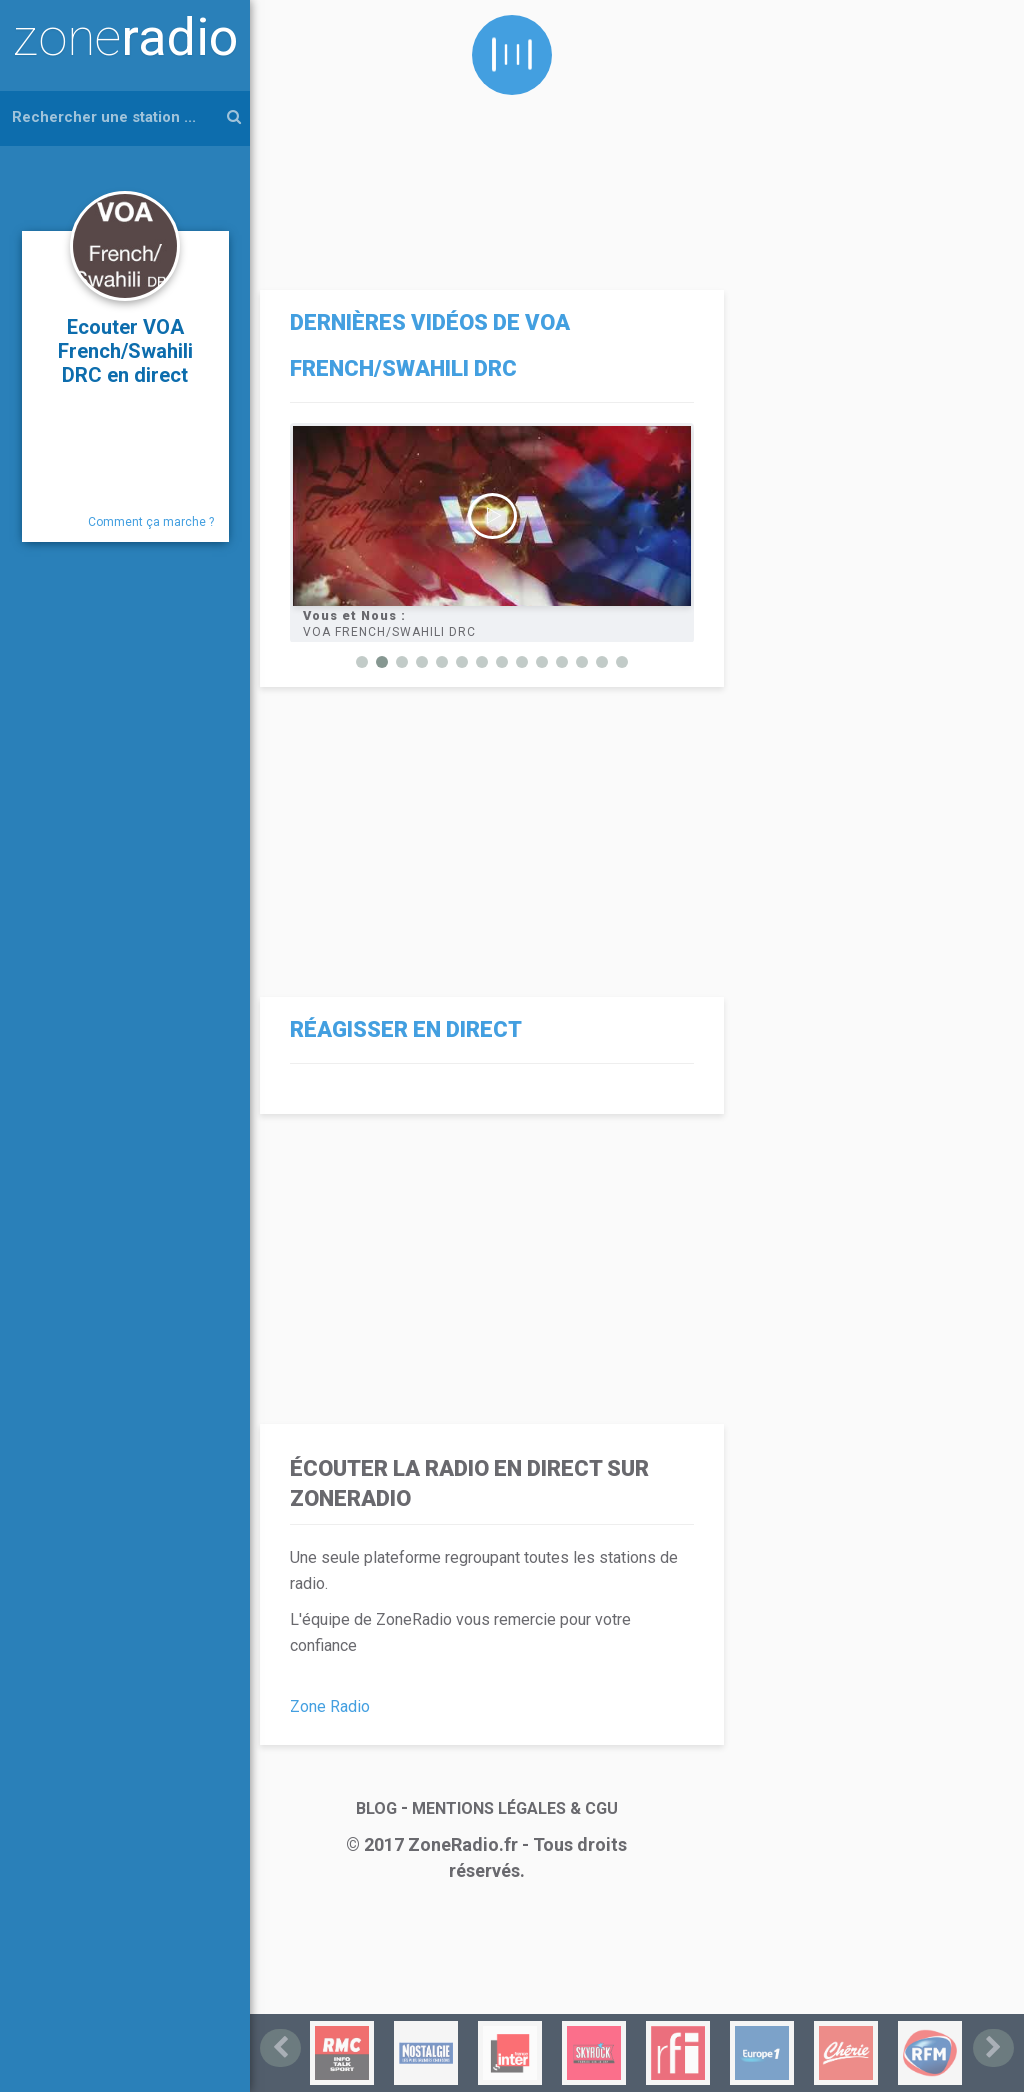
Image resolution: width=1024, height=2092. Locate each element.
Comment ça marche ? (151, 522)
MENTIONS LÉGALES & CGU (515, 1808)
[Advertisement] (487, 140)
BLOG (376, 1808)
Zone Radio (330, 1706)
